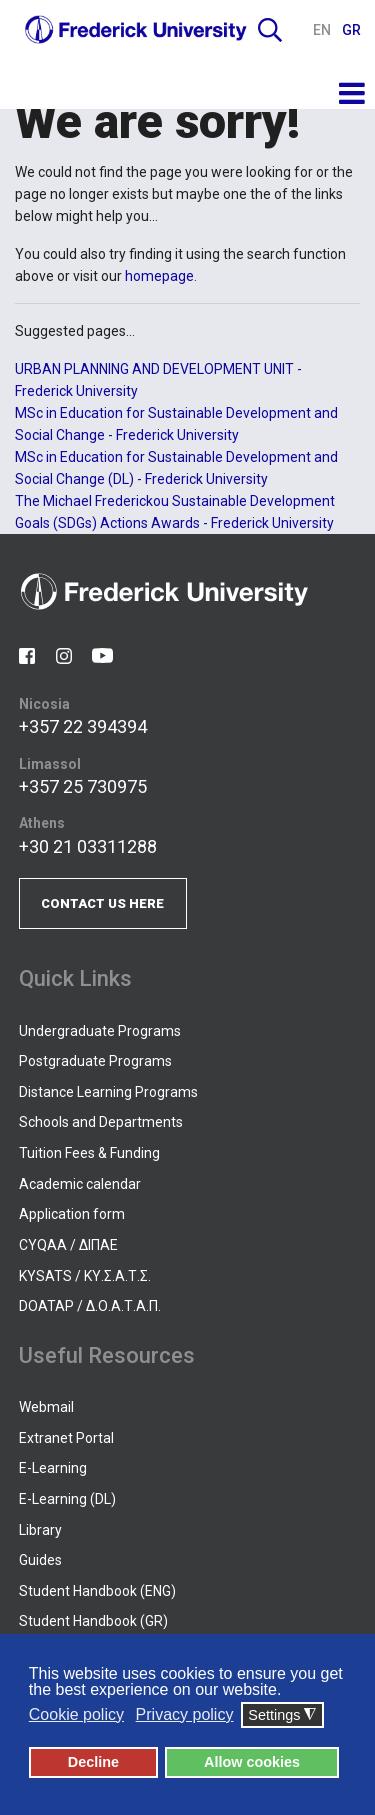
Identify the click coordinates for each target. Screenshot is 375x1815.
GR (351, 30)
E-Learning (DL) (67, 1499)
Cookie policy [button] (76, 1714)
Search (270, 30)
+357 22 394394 (83, 726)
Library (40, 1530)
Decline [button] (93, 1762)
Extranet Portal (66, 1438)
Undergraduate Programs (100, 1031)
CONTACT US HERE (102, 903)
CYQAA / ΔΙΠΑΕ (68, 1245)
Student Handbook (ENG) (97, 1591)
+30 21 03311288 (88, 846)
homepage (159, 276)
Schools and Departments (101, 1122)
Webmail (46, 1407)
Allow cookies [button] (252, 1762)
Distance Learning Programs (108, 1092)
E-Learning (53, 1468)
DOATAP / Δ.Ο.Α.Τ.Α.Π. (90, 1306)
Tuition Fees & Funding (89, 1153)
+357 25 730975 (83, 786)
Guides (40, 1560)
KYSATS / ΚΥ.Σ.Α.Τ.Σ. (85, 1276)
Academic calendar (80, 1184)
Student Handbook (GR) (93, 1621)
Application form (72, 1214)
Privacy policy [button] (185, 1714)
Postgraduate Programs (95, 1061)
